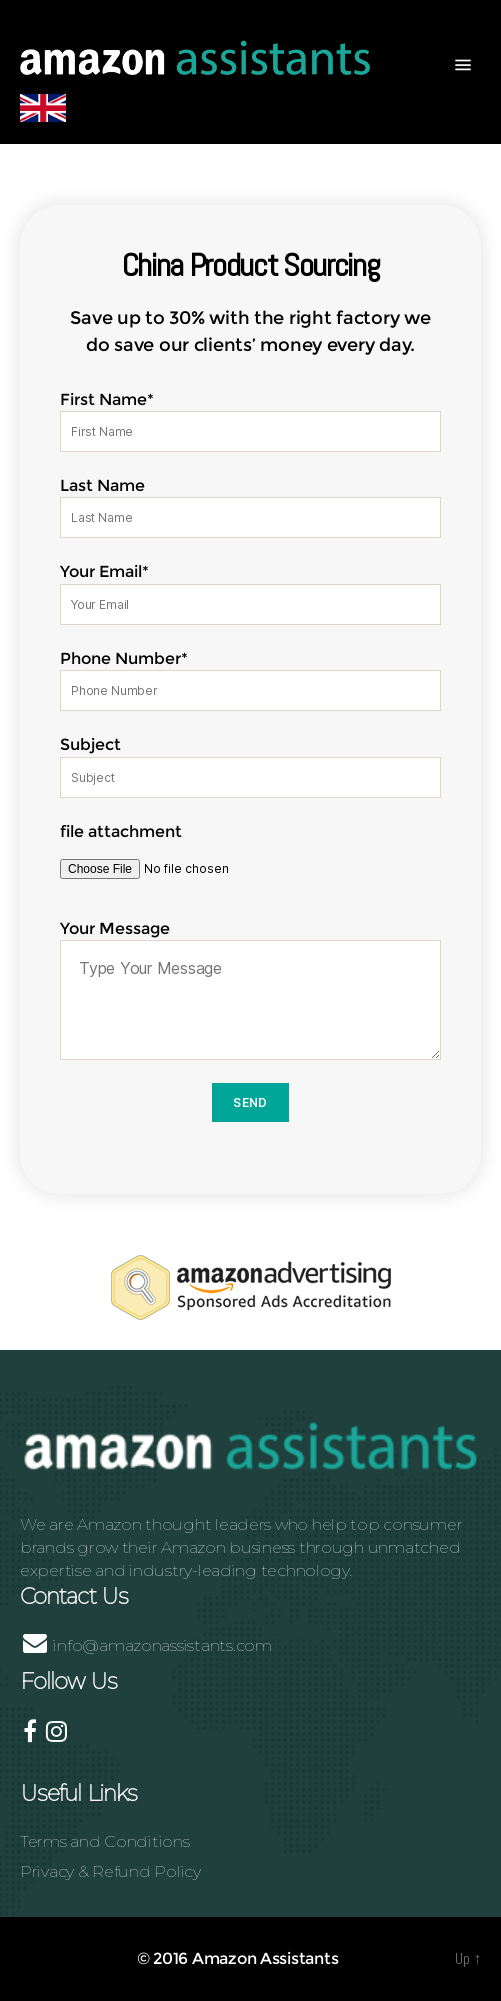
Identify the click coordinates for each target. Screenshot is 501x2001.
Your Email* (250, 593)
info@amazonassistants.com (147, 1645)
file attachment (250, 858)
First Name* (250, 421)
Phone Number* (250, 680)
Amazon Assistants (265, 1958)
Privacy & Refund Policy (110, 1871)
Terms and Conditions (105, 1841)
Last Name (250, 507)
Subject (250, 766)
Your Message (250, 989)
